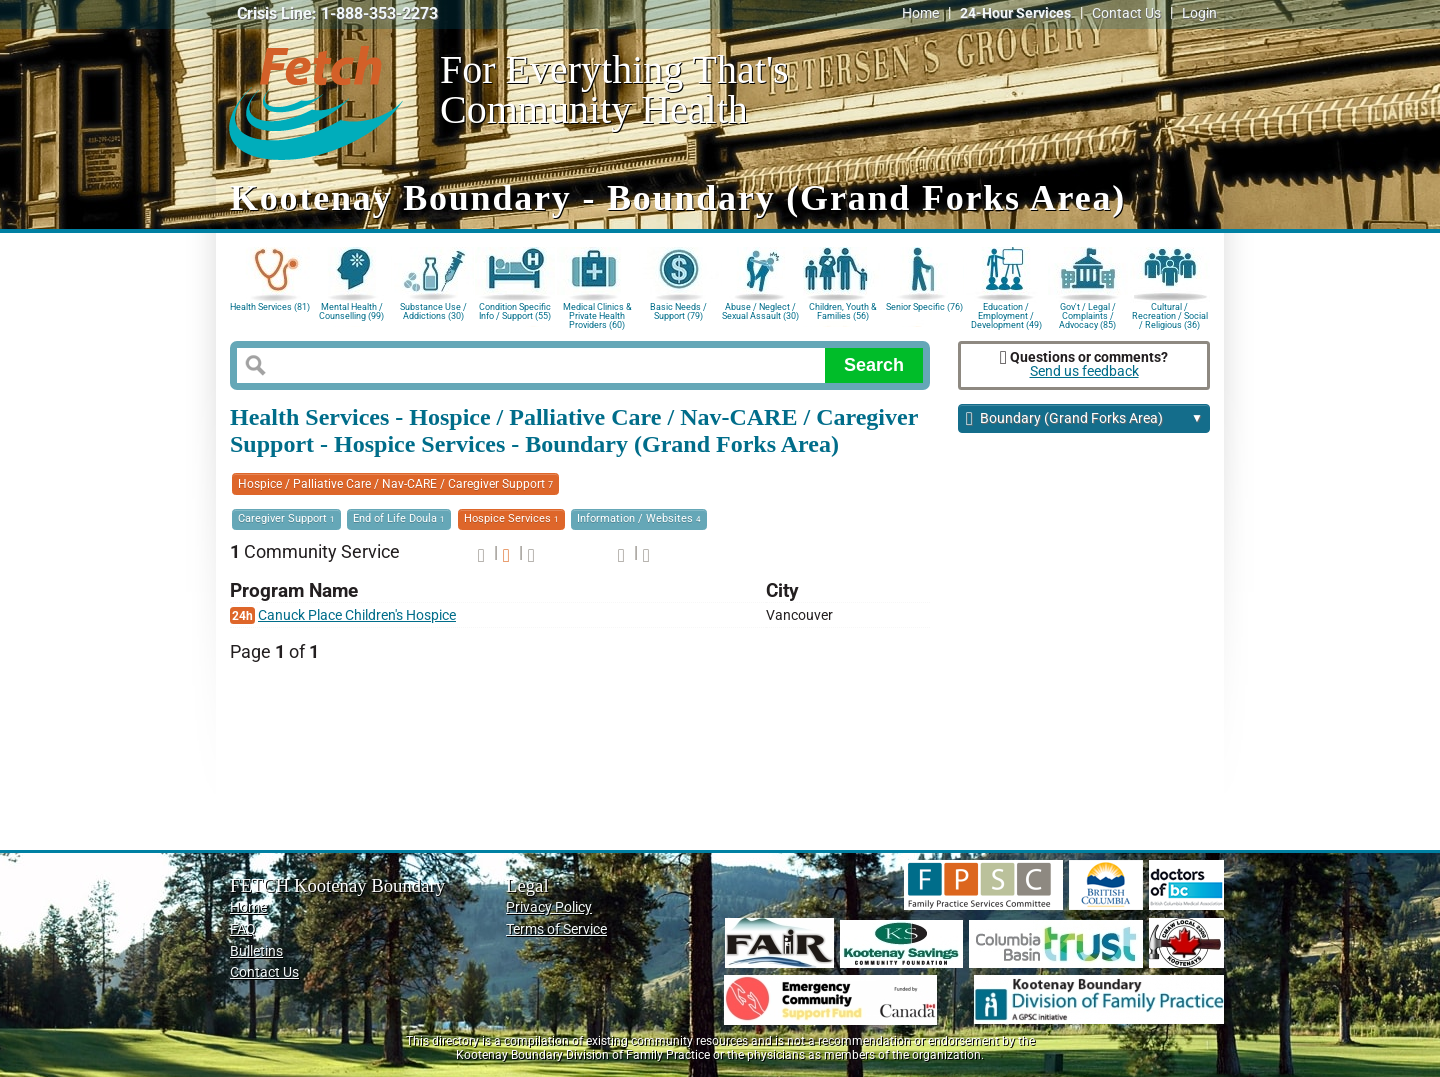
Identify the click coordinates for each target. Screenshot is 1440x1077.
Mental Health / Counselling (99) (351, 311)
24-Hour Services (1015, 13)
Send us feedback (1084, 371)
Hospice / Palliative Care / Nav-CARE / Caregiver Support (395, 484)
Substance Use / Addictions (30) (433, 311)
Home (920, 13)
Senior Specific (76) (924, 307)
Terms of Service (556, 929)
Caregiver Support (286, 518)
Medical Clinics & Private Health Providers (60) (597, 314)
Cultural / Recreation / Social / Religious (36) (1170, 314)
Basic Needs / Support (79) (678, 311)
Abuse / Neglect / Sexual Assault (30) (760, 311)
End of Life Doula (399, 518)
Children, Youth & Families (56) (843, 311)
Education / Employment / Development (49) (1006, 314)
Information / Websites (639, 518)
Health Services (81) (270, 307)
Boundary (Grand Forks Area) (1084, 419)
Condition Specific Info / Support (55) (515, 311)
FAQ (243, 929)
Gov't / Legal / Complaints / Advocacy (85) (1087, 314)
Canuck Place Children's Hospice (357, 615)
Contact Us (1126, 13)
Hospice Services (511, 518)
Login (1199, 13)
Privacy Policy (549, 907)
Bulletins (256, 951)
